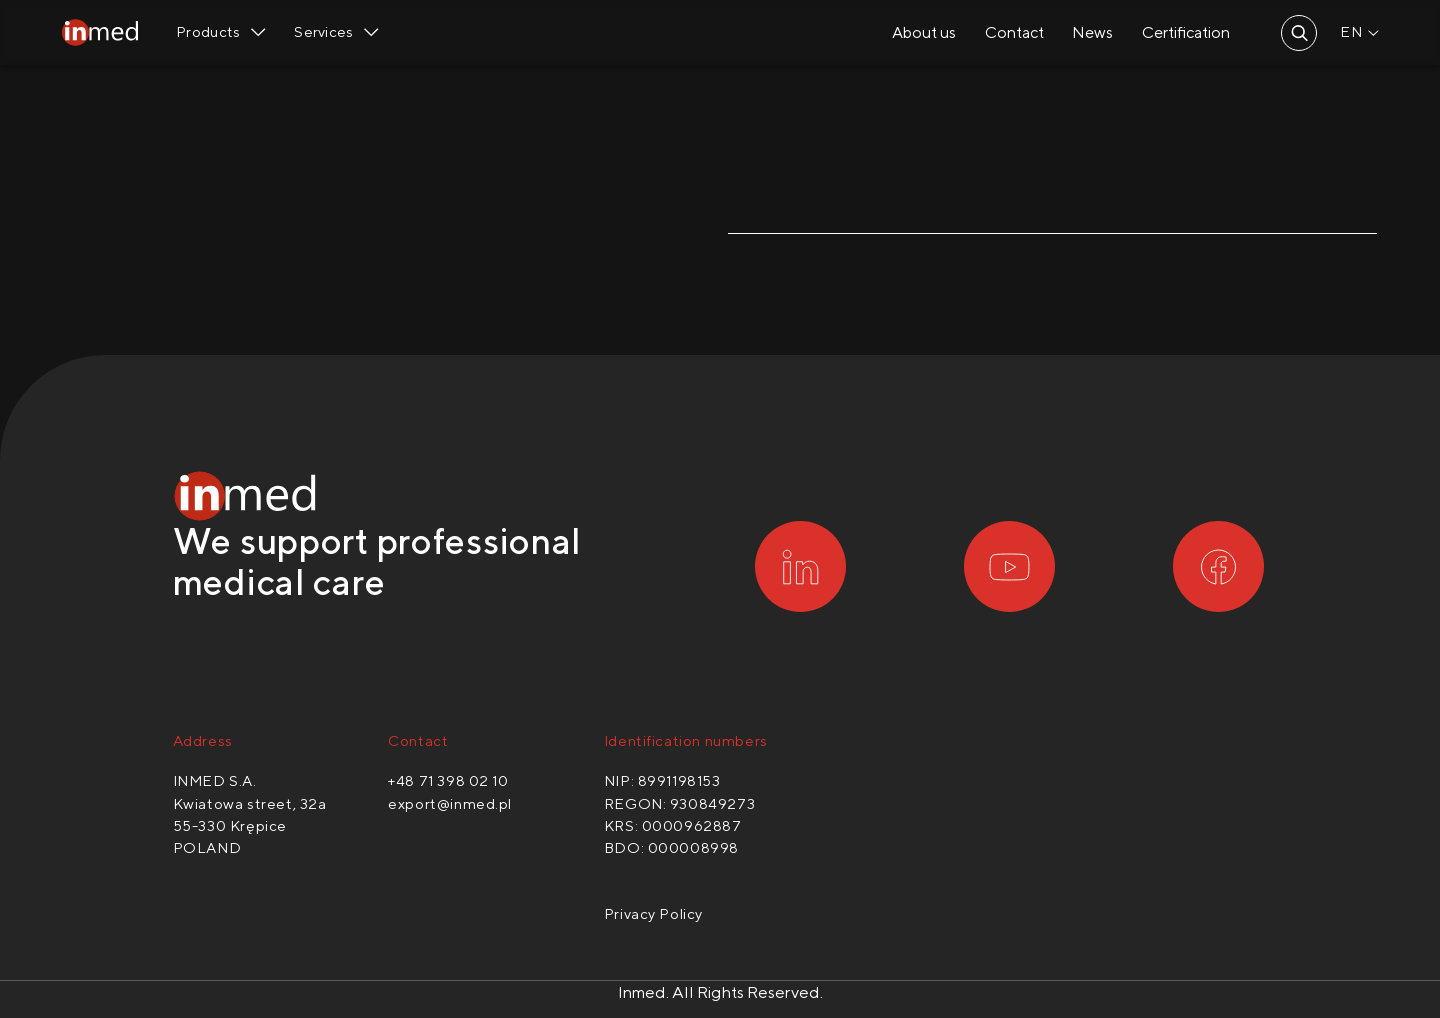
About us (922, 34)
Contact (1012, 34)
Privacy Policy (653, 913)
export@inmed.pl (450, 803)
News (1090, 34)
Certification (1184, 34)
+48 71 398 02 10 (448, 781)
